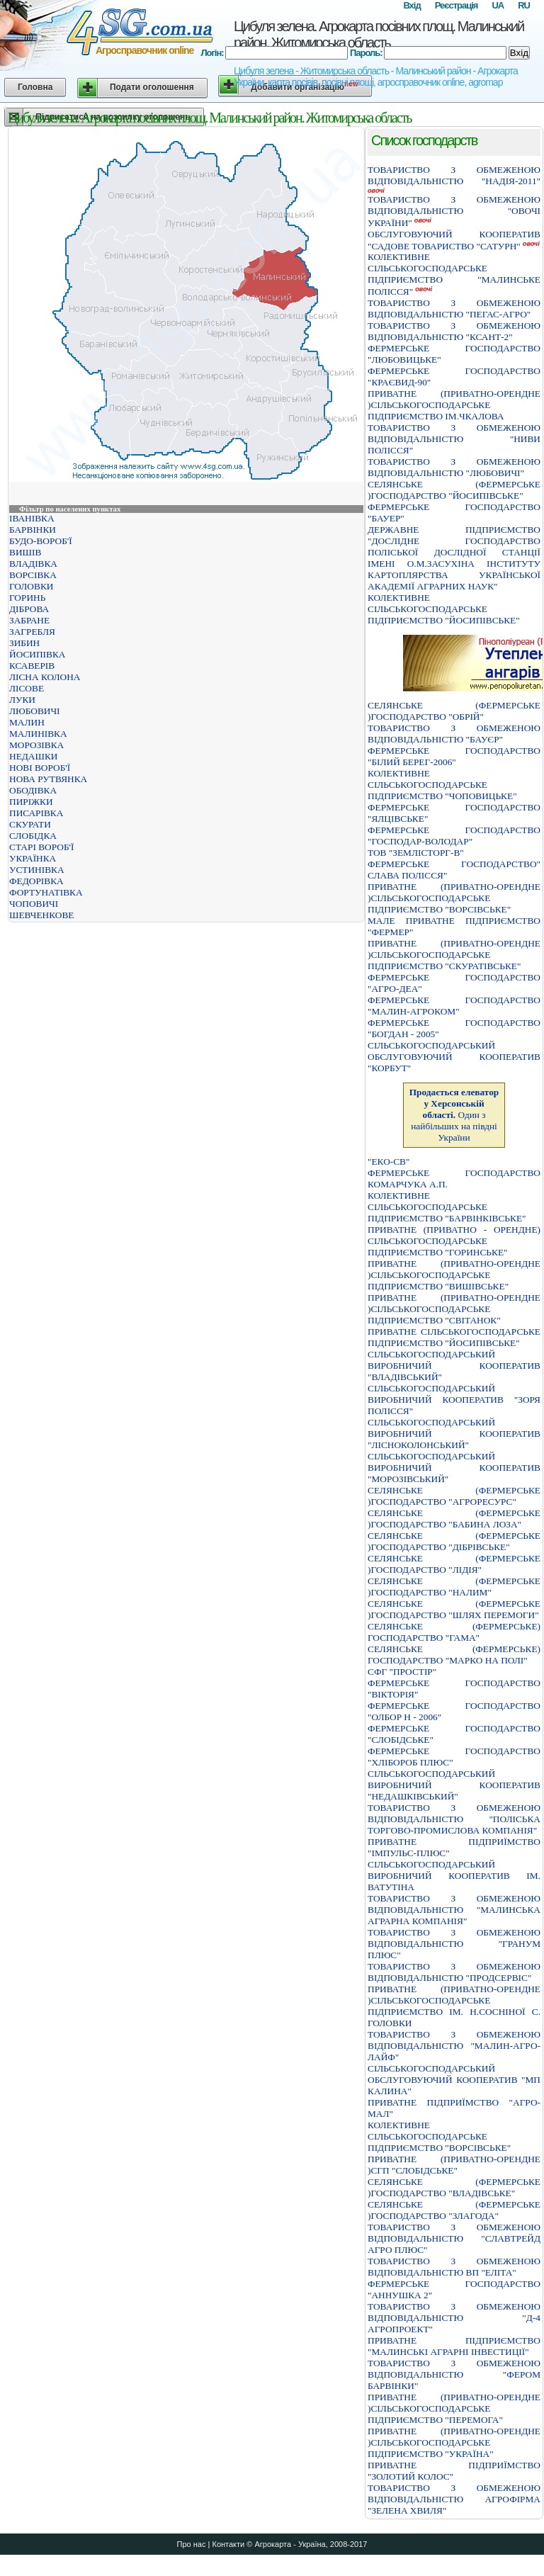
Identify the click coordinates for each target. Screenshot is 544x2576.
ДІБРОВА (29, 609)
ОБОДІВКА (33, 790)
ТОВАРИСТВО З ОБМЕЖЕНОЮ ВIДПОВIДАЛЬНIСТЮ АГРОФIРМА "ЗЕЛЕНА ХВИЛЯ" (454, 2499)
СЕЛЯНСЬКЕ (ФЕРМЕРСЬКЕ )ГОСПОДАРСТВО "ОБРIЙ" (454, 711)
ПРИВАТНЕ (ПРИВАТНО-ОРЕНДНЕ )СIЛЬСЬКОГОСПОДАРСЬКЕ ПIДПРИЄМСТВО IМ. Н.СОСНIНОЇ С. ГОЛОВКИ (454, 2006)
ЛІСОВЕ (26, 688)
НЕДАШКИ (33, 756)
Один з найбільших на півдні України (454, 1115)
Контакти (228, 2544)
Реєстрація (456, 5)
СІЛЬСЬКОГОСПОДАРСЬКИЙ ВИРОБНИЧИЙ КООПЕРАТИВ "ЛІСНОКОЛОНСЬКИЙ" (454, 1433)
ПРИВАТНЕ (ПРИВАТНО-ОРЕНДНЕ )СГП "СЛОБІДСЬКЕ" (454, 2165)
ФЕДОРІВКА (36, 881)
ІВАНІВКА (32, 518)
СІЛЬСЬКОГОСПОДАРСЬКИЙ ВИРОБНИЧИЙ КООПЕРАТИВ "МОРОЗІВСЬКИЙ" (454, 1467)
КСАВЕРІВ (32, 665)
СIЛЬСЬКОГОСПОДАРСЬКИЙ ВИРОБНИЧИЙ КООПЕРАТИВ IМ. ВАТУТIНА (454, 1875)
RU (524, 5)
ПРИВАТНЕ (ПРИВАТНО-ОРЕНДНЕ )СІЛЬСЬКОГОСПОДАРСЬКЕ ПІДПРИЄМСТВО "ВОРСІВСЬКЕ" (454, 898)
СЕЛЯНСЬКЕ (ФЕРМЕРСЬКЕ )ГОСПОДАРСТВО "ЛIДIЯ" (454, 1564)
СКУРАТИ (30, 824)
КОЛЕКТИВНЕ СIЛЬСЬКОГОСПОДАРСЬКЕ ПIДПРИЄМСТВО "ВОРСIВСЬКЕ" (439, 2136)
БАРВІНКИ (32, 529)
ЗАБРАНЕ (29, 620)
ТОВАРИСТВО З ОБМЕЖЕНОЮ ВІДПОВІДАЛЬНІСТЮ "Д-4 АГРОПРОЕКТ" (454, 2317)
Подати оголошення (152, 87)
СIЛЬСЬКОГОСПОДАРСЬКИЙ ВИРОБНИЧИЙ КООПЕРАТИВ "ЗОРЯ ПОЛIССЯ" (454, 1399)
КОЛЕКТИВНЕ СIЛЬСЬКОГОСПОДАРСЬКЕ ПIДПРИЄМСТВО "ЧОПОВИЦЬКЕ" (442, 784)
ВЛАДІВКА (33, 563)
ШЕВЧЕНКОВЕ (41, 915)
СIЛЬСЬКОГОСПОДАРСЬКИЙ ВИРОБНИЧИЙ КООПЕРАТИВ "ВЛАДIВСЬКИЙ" (454, 1365)
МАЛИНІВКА (38, 733)
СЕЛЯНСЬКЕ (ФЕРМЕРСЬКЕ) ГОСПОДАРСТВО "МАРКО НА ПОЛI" (454, 1655)
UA (498, 5)
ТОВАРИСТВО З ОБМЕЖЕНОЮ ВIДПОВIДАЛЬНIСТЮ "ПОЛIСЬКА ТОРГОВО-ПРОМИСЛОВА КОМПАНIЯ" (454, 1819)
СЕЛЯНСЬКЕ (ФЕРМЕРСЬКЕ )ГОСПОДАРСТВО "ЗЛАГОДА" (454, 2210)
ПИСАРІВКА (36, 813)
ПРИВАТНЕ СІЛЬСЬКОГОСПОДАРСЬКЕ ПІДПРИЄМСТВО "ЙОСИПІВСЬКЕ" (454, 1337)
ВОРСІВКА (33, 575)
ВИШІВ (25, 552)
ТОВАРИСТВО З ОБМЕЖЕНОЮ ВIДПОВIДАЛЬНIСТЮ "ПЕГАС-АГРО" (454, 309)
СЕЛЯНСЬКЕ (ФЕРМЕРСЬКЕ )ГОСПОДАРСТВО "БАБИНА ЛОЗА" (454, 1519)
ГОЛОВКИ (31, 586)
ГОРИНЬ (27, 597)
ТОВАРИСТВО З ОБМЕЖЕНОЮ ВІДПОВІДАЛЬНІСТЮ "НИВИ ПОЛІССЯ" (454, 439)
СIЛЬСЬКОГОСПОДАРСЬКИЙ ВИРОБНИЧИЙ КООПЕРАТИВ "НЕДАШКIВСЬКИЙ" (454, 1785)
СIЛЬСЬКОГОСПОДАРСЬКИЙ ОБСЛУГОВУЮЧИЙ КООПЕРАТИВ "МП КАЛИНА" (454, 2079)
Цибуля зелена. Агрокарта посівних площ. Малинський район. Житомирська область (378, 34)
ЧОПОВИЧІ (33, 903)
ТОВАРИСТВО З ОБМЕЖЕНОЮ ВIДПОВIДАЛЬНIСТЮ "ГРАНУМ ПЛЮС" (454, 1943)
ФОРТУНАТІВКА (46, 892)
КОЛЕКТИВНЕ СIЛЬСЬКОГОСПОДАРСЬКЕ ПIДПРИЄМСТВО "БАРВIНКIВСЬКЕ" (447, 1207)
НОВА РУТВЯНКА (48, 779)
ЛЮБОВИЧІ (34, 711)
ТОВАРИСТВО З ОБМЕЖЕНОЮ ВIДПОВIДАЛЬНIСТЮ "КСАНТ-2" (454, 331)
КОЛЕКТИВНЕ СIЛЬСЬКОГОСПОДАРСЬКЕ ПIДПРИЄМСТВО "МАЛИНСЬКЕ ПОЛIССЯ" (454, 274)
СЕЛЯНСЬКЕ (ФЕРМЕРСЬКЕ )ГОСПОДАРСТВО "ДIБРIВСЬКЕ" (454, 1541)
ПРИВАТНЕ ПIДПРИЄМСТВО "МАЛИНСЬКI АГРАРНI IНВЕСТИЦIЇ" (454, 2346)
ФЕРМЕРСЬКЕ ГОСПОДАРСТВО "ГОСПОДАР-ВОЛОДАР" (454, 836)
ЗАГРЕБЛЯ (32, 631)
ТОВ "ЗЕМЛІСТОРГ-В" (416, 852)
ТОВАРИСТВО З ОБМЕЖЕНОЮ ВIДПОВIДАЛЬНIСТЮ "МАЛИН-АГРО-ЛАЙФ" (454, 2045)
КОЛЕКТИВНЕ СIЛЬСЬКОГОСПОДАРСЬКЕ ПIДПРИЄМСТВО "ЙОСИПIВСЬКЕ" (444, 609)
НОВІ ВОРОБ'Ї (39, 767)
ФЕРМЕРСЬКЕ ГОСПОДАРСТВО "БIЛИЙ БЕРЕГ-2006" (454, 756)
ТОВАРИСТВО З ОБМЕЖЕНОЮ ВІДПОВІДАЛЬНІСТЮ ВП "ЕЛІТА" (454, 2267)
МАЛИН (27, 722)
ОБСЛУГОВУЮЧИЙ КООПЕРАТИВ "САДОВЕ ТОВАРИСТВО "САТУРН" (454, 240)
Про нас (191, 2544)
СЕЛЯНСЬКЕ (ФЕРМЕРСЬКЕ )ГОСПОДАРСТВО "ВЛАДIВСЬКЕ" (454, 2187)
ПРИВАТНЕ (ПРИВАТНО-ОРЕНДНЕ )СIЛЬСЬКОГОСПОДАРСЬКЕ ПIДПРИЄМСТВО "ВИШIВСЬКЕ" (454, 1275)
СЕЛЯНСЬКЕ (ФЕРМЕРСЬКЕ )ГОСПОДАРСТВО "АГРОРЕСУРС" (454, 1496)
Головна (35, 87)
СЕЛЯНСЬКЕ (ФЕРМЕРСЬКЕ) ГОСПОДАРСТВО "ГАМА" (454, 1632)
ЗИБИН (24, 643)
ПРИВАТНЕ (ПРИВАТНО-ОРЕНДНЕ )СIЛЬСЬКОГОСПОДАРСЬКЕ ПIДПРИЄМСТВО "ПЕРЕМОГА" (454, 2408)
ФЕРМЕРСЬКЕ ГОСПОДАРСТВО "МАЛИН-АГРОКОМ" (454, 1006)
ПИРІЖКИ (31, 801)
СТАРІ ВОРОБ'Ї (41, 847)
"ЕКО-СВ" (388, 1161)
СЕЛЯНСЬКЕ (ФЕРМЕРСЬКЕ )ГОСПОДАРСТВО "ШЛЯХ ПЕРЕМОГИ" (454, 1609)
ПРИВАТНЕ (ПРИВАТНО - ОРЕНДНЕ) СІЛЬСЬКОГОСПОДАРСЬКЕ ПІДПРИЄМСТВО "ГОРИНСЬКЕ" (454, 1241)
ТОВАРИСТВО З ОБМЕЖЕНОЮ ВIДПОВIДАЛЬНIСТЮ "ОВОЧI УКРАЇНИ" (454, 211)
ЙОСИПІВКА (37, 654)
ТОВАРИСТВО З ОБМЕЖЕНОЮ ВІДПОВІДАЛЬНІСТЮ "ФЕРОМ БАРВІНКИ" (454, 2374)
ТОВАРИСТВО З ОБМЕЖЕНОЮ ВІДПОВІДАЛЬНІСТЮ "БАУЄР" (454, 734)
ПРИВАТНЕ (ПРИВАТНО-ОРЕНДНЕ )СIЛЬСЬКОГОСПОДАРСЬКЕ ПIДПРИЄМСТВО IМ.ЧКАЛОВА (454, 405)
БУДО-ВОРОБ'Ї (40, 541)
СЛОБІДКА (33, 835)
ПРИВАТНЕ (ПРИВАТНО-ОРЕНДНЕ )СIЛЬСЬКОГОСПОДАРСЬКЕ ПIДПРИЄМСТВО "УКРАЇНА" (454, 2442)
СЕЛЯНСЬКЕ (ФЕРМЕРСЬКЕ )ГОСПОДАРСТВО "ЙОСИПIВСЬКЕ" (454, 490)
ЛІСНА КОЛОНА (44, 677)
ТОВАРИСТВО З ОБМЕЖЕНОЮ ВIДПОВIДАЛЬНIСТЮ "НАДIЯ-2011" (454, 175)
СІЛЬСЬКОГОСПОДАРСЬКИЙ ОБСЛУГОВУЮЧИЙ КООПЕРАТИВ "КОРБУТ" (454, 1056)
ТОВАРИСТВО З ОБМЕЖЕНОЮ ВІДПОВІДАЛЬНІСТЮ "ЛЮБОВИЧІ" (454, 467)
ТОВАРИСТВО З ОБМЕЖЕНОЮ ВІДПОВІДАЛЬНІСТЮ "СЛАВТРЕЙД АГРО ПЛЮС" (454, 2238)
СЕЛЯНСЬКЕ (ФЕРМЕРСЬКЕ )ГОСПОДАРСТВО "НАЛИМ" (454, 1587)
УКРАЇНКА (32, 858)
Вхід (411, 5)
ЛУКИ (22, 699)
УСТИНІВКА (36, 869)
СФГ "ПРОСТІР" (402, 1671)
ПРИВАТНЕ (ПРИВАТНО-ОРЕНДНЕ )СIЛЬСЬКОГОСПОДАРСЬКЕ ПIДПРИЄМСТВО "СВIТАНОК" (454, 1309)
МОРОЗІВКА (36, 745)
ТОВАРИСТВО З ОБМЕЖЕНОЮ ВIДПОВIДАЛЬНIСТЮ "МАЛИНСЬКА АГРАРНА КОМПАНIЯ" (454, 1909)
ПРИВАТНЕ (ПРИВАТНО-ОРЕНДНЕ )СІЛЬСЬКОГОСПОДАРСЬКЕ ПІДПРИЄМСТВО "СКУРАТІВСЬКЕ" (454, 954)
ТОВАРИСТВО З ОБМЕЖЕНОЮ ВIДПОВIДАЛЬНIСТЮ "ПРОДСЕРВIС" (454, 1972)
